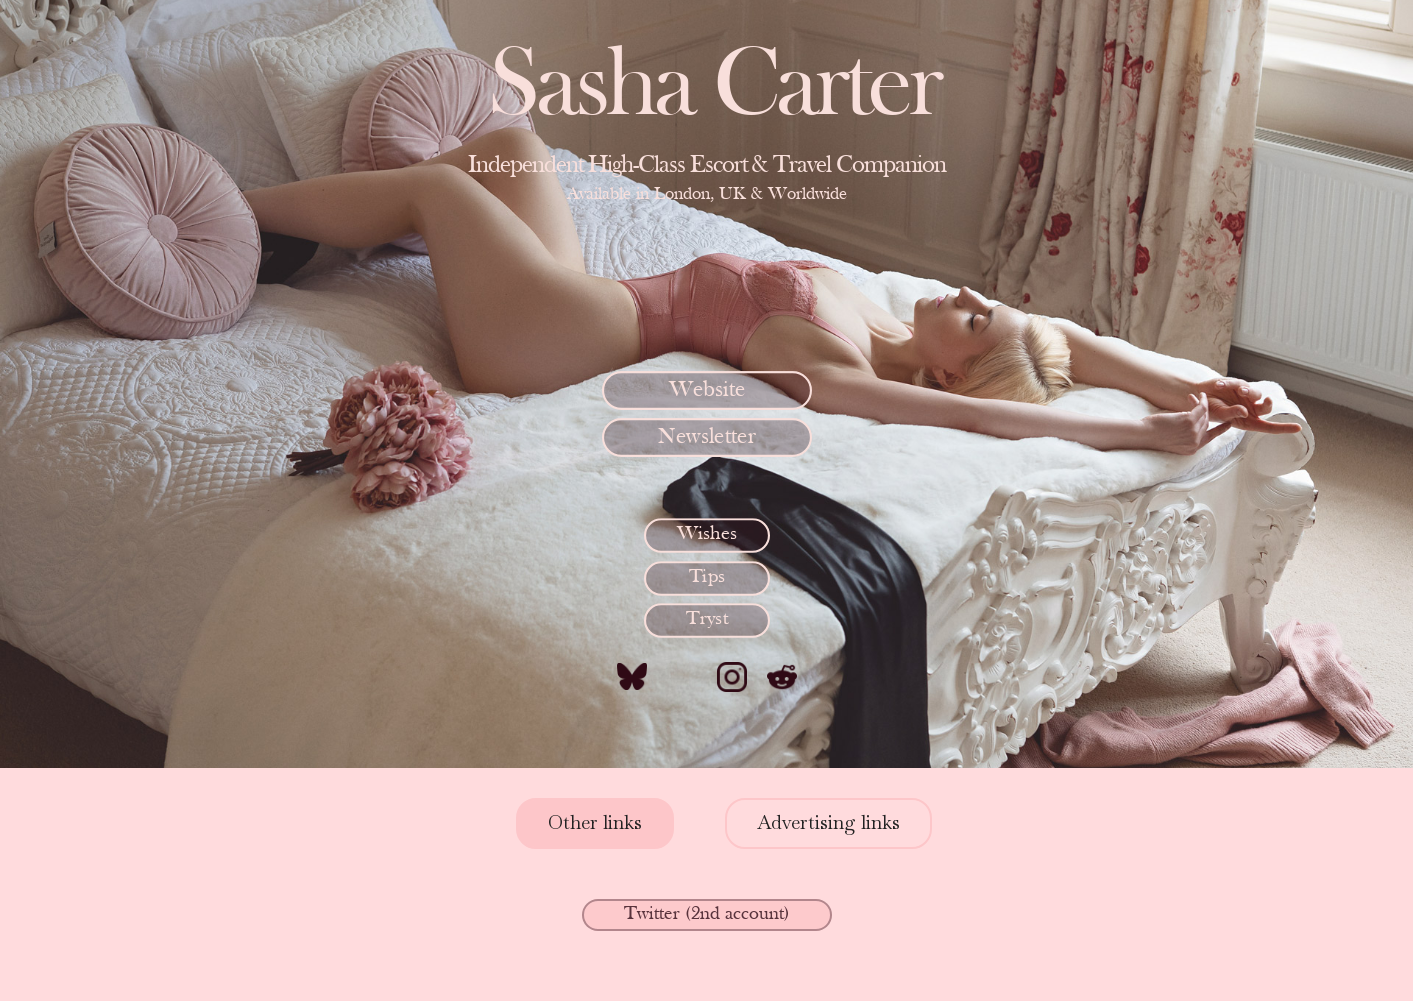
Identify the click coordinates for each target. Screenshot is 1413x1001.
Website (706, 390)
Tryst (707, 619)
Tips (706, 577)
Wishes (706, 534)
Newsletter (706, 437)
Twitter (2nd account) (707, 914)
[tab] (595, 823)
